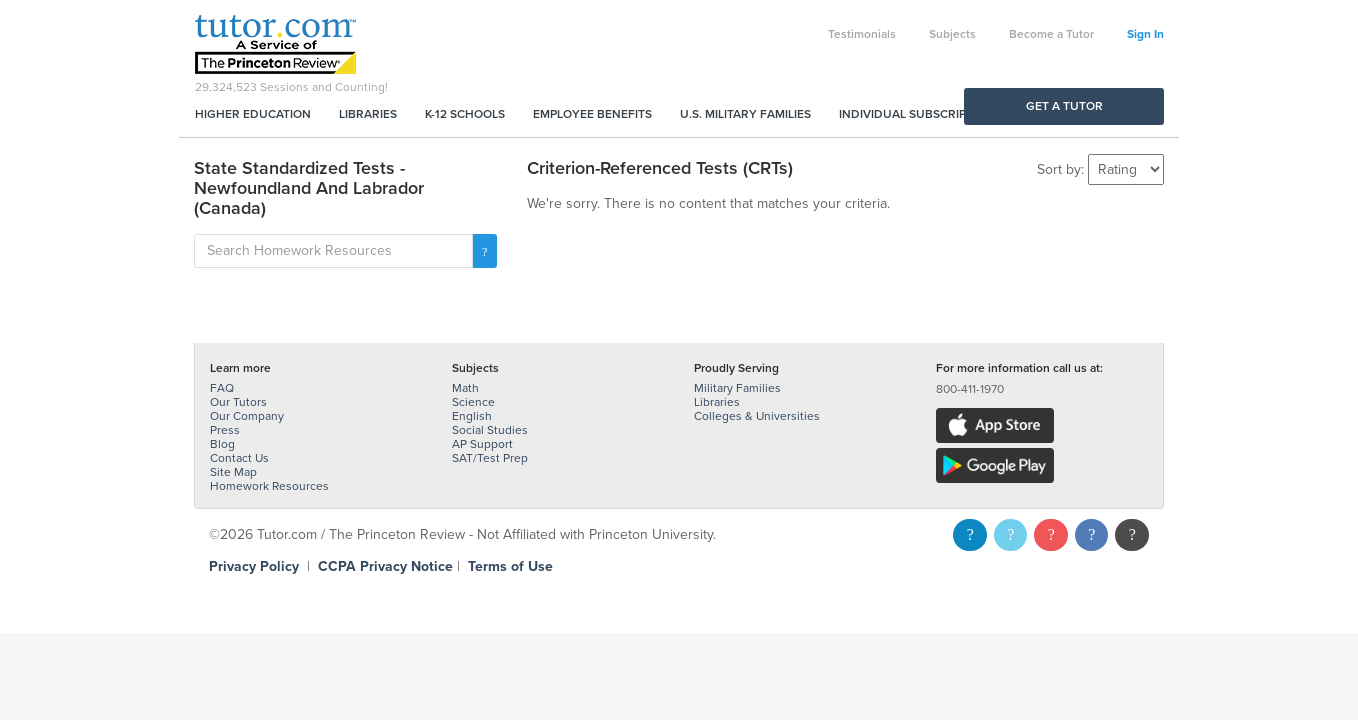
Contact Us (239, 458)
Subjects (952, 34)
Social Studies (490, 430)
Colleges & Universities (757, 416)
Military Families (737, 388)
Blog (222, 444)
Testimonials (862, 34)
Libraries (368, 114)
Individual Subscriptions (920, 114)
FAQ (222, 388)
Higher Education (253, 114)
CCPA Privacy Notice (385, 566)
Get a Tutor (1064, 106)
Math (465, 388)
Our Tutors (238, 402)
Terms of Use (510, 566)
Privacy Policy (254, 566)
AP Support (482, 444)
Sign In (1145, 34)
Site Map (233, 472)
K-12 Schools (465, 114)
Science (473, 402)
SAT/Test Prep (490, 458)
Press (225, 430)
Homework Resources (269, 486)
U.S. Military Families (745, 114)
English (472, 416)
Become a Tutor (1051, 34)
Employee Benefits (592, 114)
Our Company (247, 416)
